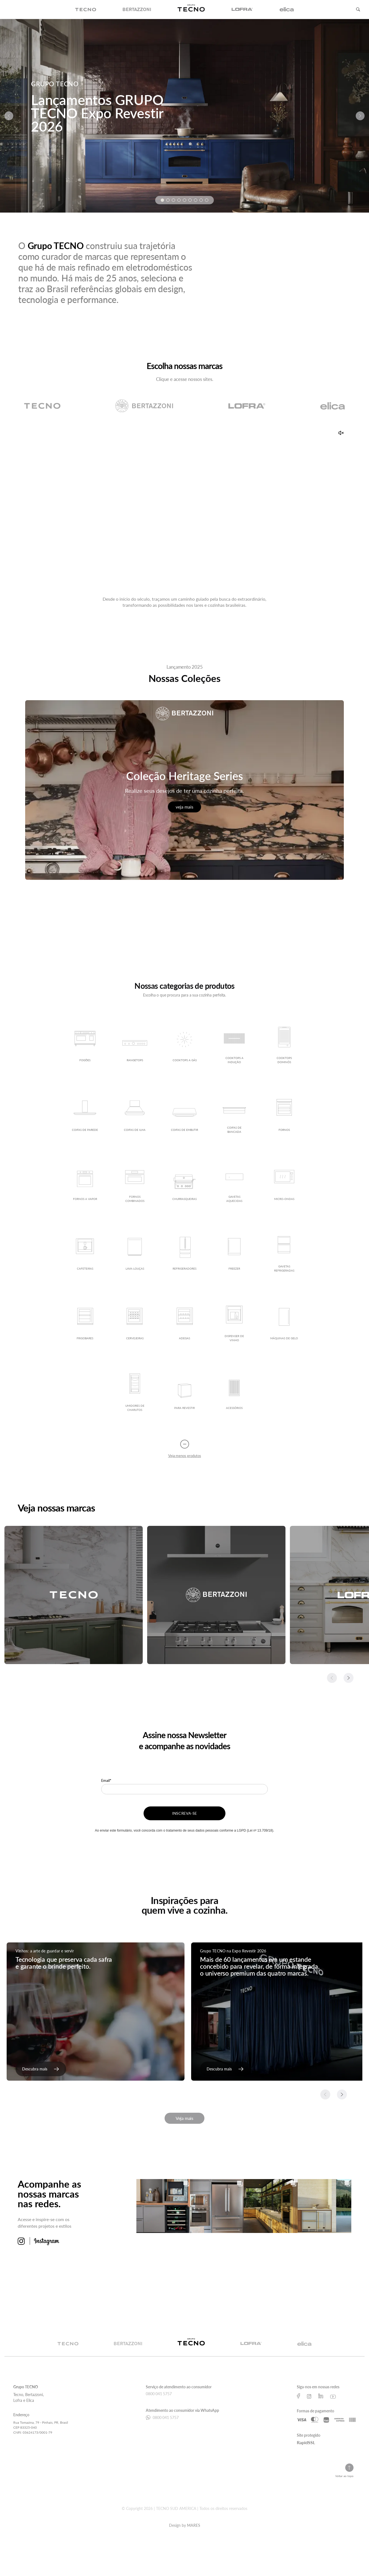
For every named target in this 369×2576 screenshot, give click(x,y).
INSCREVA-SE (184, 1816)
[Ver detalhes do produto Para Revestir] (184, 1394)
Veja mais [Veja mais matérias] (184, 2120)
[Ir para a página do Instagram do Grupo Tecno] (309, 2397)
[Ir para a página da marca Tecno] (42, 409)
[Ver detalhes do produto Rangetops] (135, 1046)
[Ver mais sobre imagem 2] (217, 2208)
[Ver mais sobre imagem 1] (163, 2208)
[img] (85, 9)
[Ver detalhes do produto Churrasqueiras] (184, 1185)
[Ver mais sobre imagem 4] (324, 2208)
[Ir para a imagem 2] (168, 200)
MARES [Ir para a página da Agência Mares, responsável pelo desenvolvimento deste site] (193, 2527)
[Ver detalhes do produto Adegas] (184, 1325)
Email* (106, 1784)
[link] (40, 2071)
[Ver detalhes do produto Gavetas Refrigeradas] (284, 1255)
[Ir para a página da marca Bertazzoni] (144, 409)
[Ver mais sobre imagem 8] (324, 2261)
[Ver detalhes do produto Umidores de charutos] (135, 1394)
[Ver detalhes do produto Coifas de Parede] (85, 1116)
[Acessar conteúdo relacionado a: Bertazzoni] (216, 1597)
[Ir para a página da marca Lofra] (246, 409)
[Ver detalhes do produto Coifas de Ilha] (135, 1116)
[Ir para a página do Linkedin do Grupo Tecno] (320, 2397)
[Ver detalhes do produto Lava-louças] (135, 1255)
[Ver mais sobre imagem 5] (163, 2261)
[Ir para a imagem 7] (195, 200)
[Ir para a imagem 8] (201, 200)
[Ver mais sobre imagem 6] (217, 2261)
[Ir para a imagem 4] (179, 200)
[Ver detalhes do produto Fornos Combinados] (135, 1185)
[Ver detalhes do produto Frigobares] (85, 1325)
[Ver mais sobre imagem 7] (270, 2261)
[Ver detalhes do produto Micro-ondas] (284, 1185)
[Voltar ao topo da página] (344, 2472)
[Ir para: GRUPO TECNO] (184, 116)
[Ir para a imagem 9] (206, 200)
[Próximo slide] (360, 115)
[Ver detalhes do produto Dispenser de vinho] (234, 1325)
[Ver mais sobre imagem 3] (270, 2208)
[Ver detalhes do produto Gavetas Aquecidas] (234, 1185)
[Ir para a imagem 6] (190, 200)
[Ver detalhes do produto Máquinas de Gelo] (284, 1325)
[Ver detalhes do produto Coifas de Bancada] (234, 1116)
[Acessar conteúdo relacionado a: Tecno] (73, 1597)
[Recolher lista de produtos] (184, 1451)
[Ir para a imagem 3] (173, 200)
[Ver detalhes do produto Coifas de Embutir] (184, 1116)
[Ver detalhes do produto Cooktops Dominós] (284, 1046)
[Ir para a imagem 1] (162, 200)
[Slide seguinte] (348, 1679)
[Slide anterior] (8, 115)
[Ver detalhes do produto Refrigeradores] (184, 1255)
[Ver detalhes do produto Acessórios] (234, 1394)
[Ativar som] (341, 435)
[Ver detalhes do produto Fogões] (85, 1046)
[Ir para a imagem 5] (184, 200)
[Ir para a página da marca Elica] (332, 409)
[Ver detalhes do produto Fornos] (284, 1116)
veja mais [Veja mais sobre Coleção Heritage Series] (184, 808)
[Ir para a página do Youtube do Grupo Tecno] (333, 2397)
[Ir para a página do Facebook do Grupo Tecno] (298, 2397)
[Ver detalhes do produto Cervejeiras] (135, 1325)
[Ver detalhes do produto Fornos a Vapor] (85, 1185)
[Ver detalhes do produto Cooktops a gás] (184, 1046)
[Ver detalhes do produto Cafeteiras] (85, 1255)
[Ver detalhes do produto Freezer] (234, 1255)
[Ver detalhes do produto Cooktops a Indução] (234, 1046)
